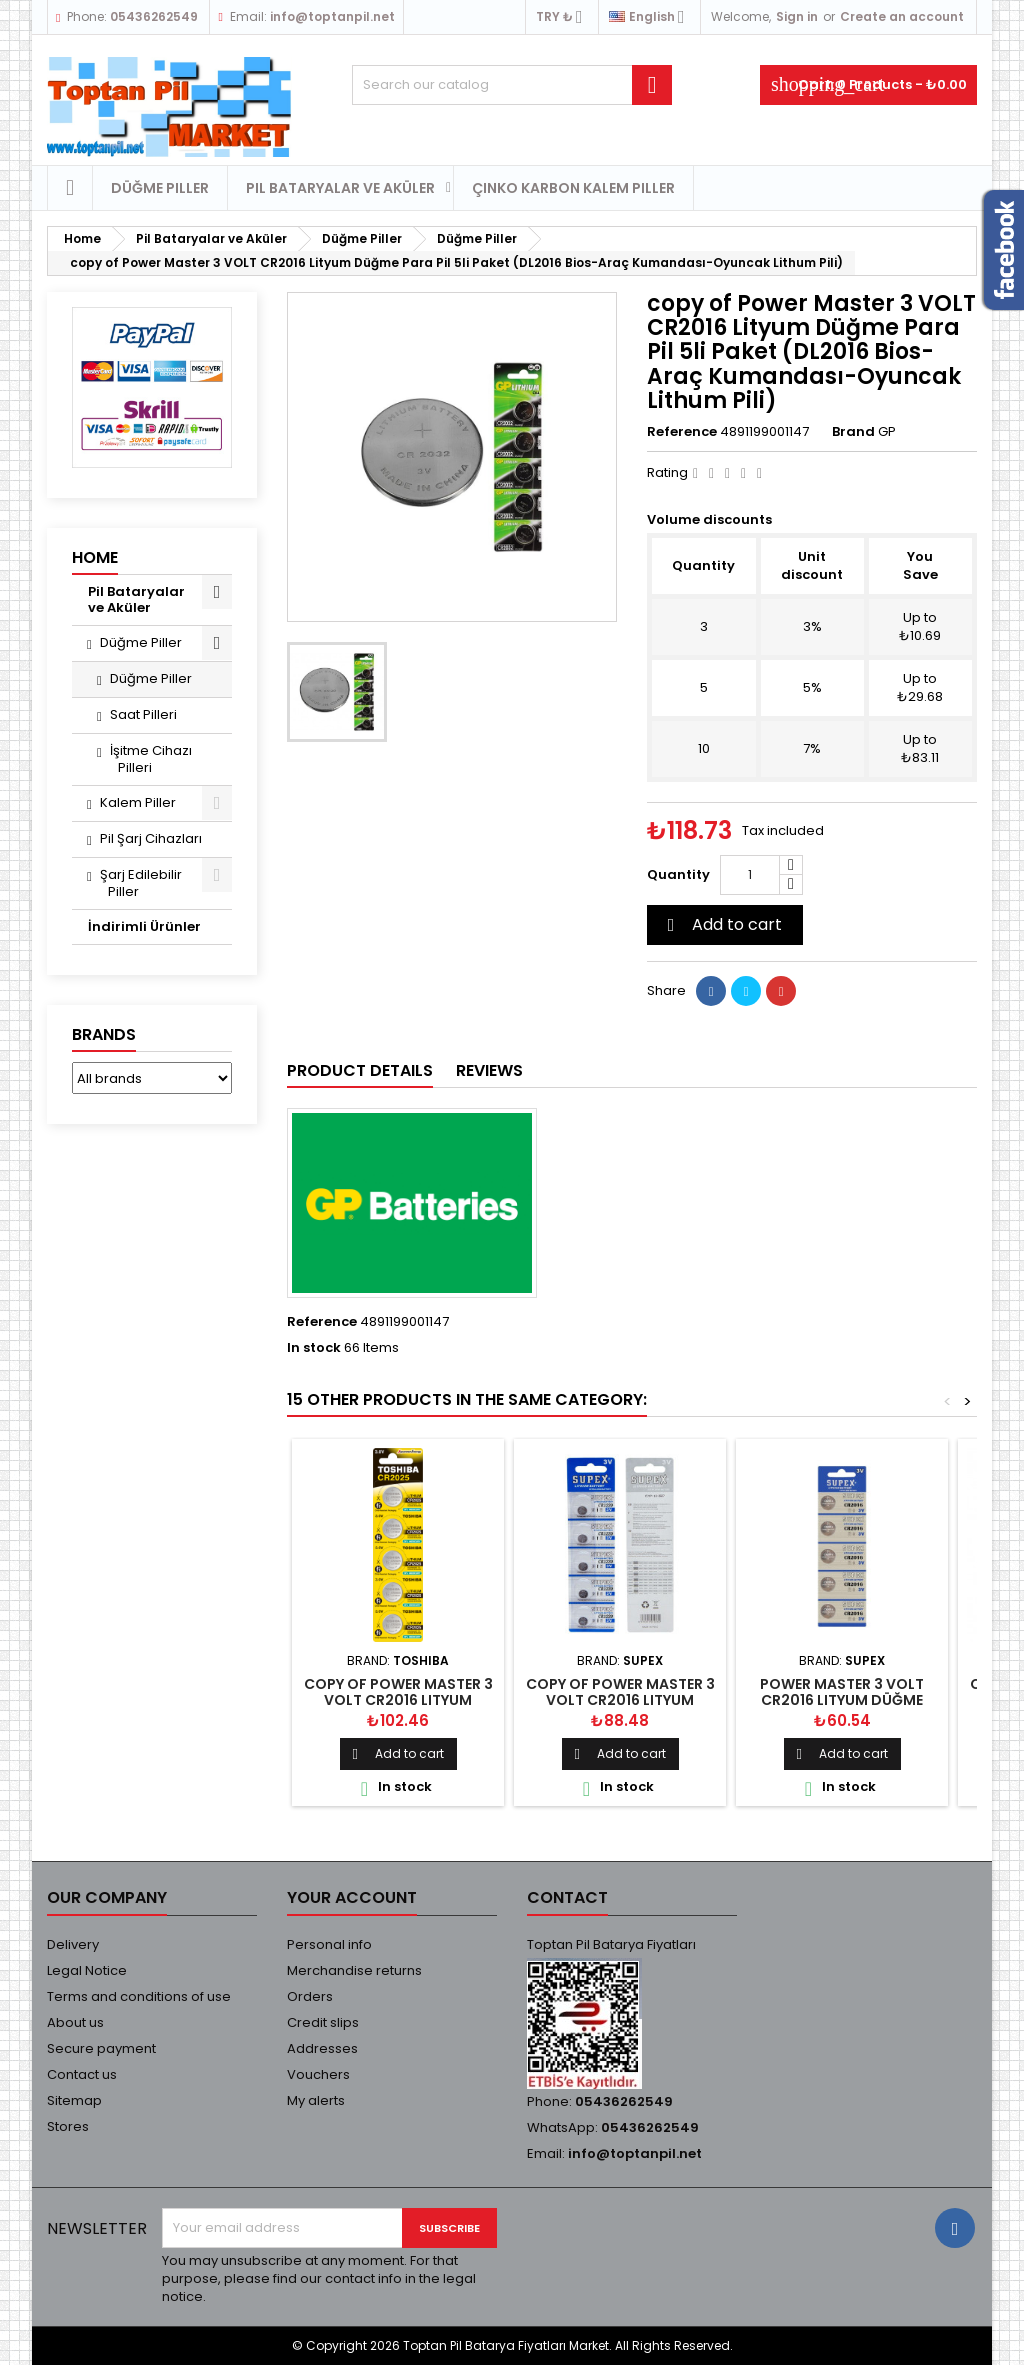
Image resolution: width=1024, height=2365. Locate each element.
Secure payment (101, 2048)
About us (75, 2022)
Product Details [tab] (360, 1070)
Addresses (322, 2048)
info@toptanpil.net (332, 16)
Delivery (73, 1944)
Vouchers (318, 2074)
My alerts (316, 2100)
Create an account (902, 16)
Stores (68, 2126)
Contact (567, 1897)
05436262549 (154, 16)
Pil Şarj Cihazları (151, 838)
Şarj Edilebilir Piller (141, 883)
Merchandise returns (354, 1970)
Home (95, 557)
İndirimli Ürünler (144, 926)
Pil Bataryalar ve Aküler (340, 188)
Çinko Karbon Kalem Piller (573, 188)
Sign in (797, 16)
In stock (314, 1348)
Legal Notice (87, 1970)
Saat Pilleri (143, 714)
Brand (853, 432)
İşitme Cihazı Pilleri (151, 759)
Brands (104, 1034)
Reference (682, 432)
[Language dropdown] (652, 17)
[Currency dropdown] (565, 17)
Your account (352, 1897)
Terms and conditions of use (139, 1996)
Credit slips (323, 2022)
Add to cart (722, 924)
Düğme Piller (160, 188)
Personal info (329, 1944)
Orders (310, 1996)
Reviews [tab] (489, 1070)
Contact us (82, 2074)
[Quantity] (750, 875)
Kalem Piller (138, 802)
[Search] (512, 85)
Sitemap (74, 2100)
